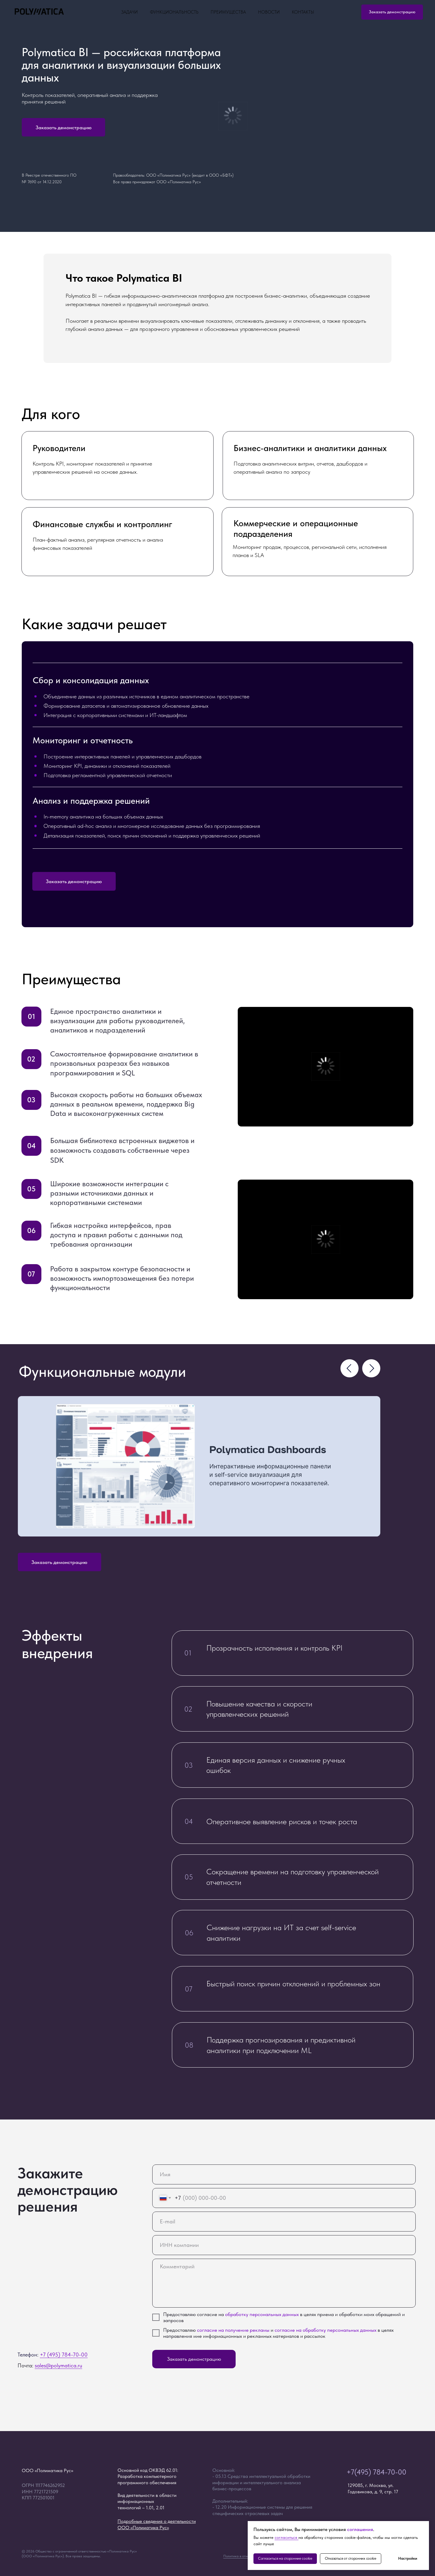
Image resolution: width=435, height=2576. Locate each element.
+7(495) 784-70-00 (376, 2472)
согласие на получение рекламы (233, 2330)
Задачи (129, 12)
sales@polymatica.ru (58, 2365)
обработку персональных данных (262, 2314)
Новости (269, 12)
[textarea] (284, 2283)
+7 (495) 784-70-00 (64, 2354)
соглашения (360, 2529)
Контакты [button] (303, 12)
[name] (284, 2174)
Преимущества (228, 12)
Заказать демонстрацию (194, 2359)
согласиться (286, 2537)
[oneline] (284, 2245)
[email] (284, 2222)
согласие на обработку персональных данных (325, 2330)
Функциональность (174, 12)
